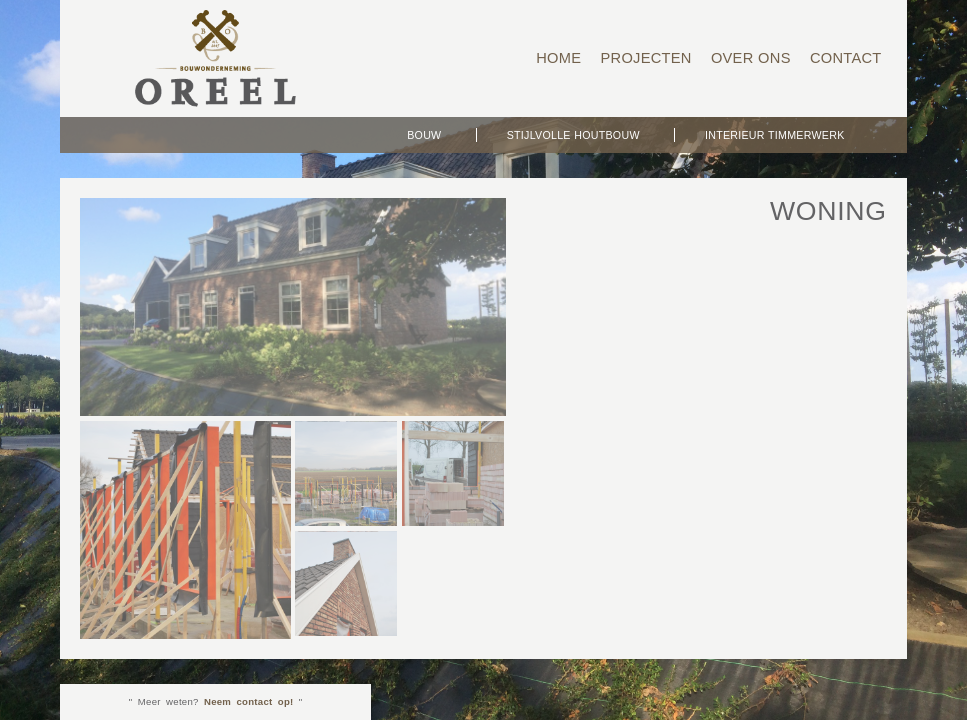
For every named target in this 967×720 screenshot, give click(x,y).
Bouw (424, 135)
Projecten (645, 58)
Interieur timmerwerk (775, 135)
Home (558, 58)
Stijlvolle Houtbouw (573, 135)
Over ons (751, 58)
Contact (846, 58)
